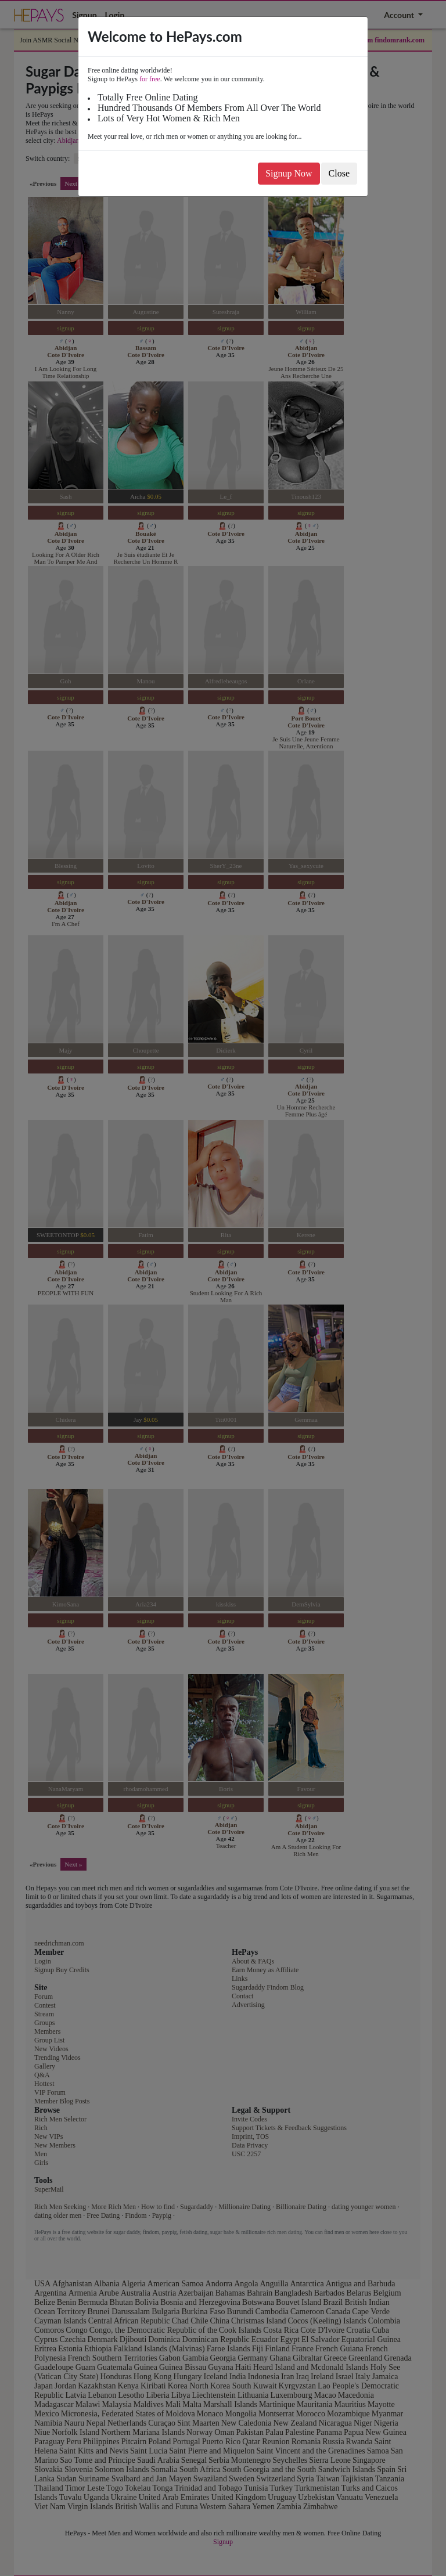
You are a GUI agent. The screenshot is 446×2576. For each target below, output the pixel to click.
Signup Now (288, 173)
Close (339, 173)
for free (149, 79)
